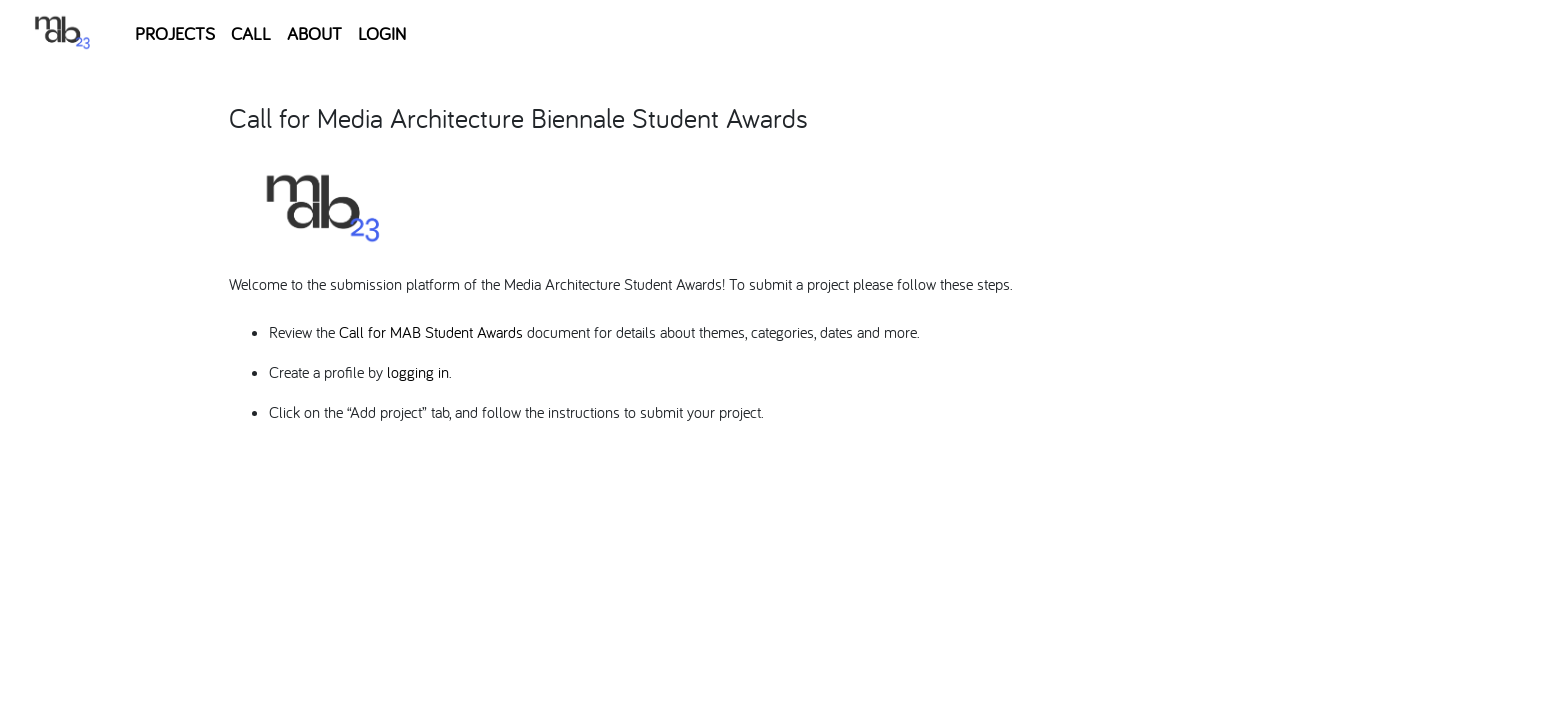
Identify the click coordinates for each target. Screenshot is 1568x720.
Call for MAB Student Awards (431, 332)
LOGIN (382, 33)
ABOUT (314, 33)
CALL (251, 33)
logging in (418, 372)
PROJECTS (175, 33)
